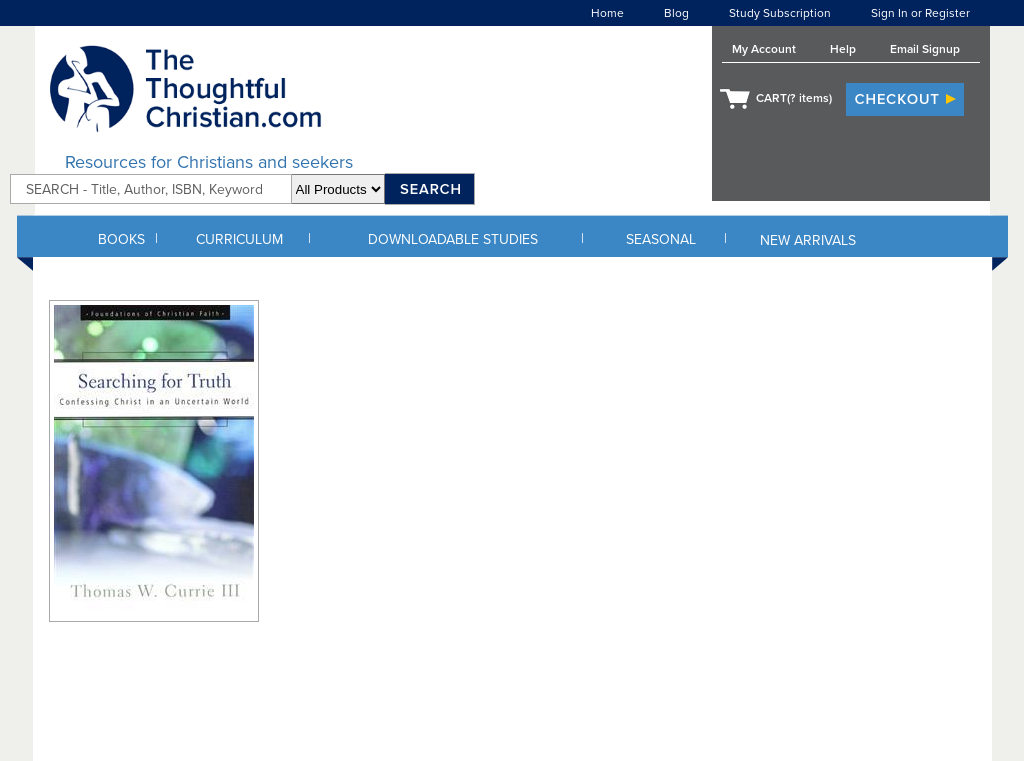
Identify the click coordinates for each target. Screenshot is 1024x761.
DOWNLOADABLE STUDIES (453, 239)
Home (607, 13)
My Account (764, 49)
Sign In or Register (920, 13)
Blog (676, 13)
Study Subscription (780, 13)
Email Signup (925, 49)
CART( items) (794, 98)
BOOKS (121, 239)
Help (843, 49)
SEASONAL (661, 239)
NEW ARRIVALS (808, 240)
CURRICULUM (239, 239)
